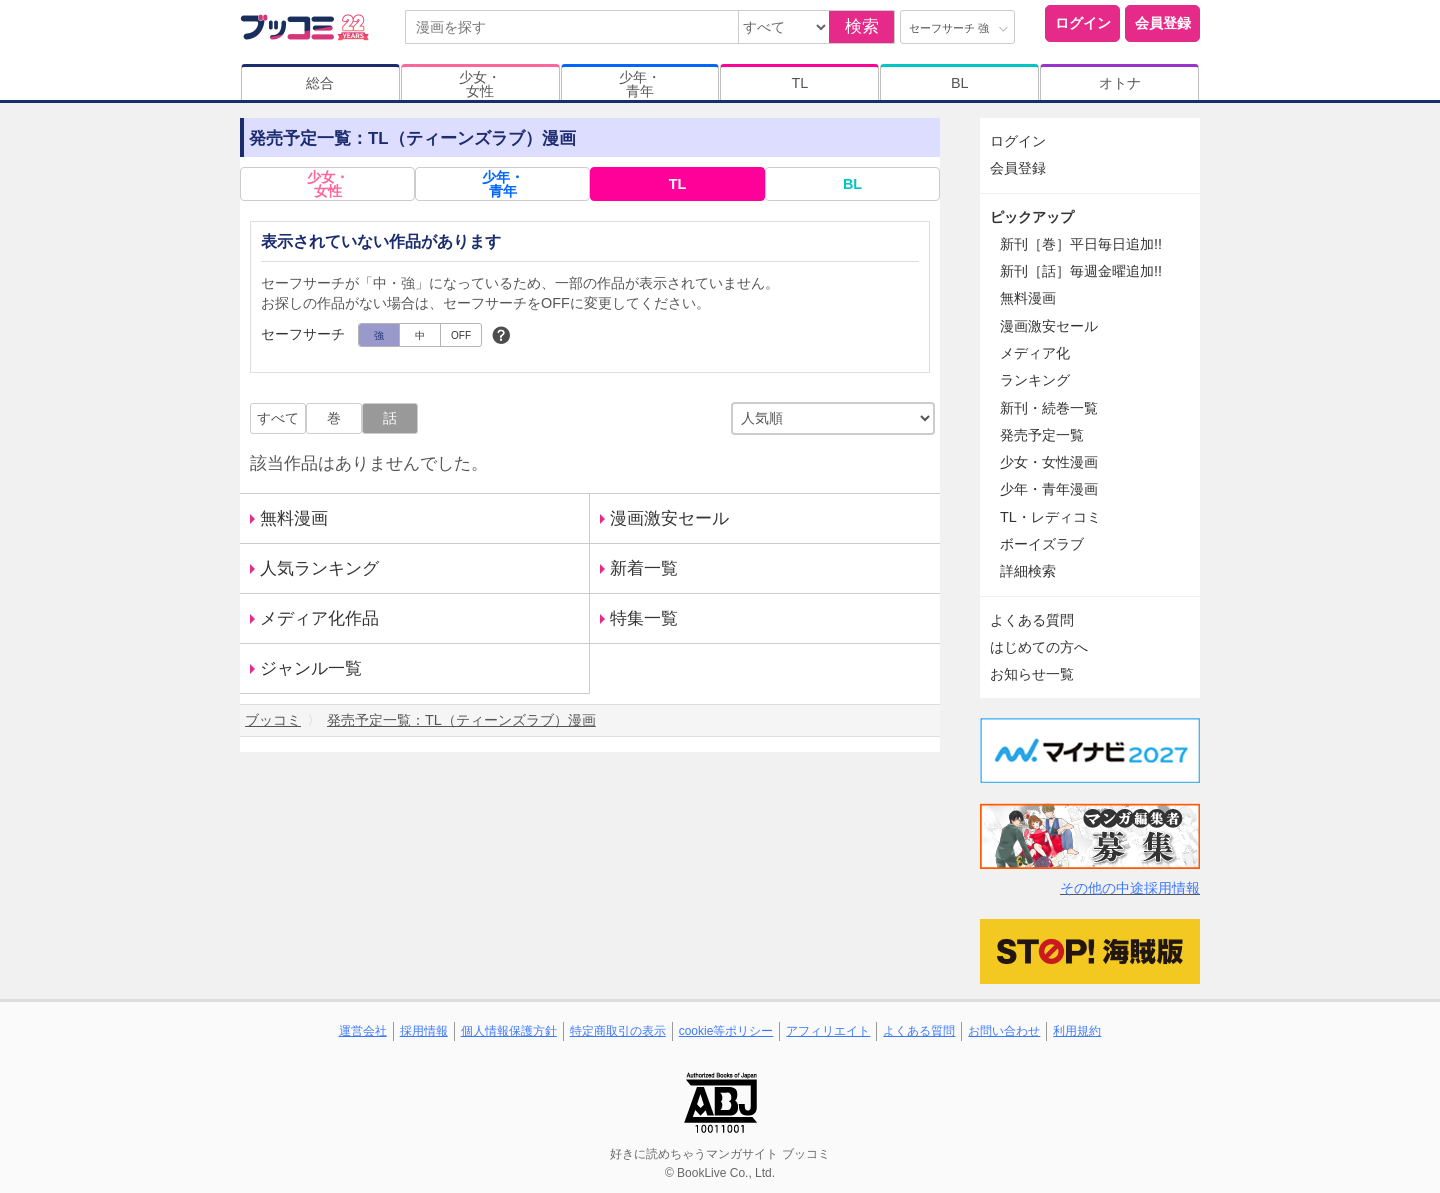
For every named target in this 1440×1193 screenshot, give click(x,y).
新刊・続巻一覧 (1049, 408)
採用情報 (424, 1031)
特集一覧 (644, 618)
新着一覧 (644, 568)
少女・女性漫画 (1049, 462)
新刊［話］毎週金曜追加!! (1081, 271)
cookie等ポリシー (726, 1031)
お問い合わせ (1004, 1031)
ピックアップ (1032, 217)
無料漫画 (294, 518)
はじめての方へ (1039, 647)
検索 (862, 26)
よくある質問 (1032, 620)
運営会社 (363, 1031)
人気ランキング (319, 568)
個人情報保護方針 (509, 1031)
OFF (461, 335)
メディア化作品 (319, 618)
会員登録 (1163, 23)
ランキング (1035, 380)
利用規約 (1077, 1031)
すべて (278, 418)
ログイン (1083, 23)
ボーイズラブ (1042, 544)
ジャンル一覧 (311, 668)
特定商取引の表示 (618, 1031)
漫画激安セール (669, 518)
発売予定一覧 (1042, 435)
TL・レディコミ (1050, 517)
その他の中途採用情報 (1130, 888)
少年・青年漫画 (1049, 489)
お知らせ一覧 (1032, 674)
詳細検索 (1028, 571)
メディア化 (1035, 353)
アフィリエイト (828, 1031)
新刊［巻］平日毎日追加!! (1081, 244)
